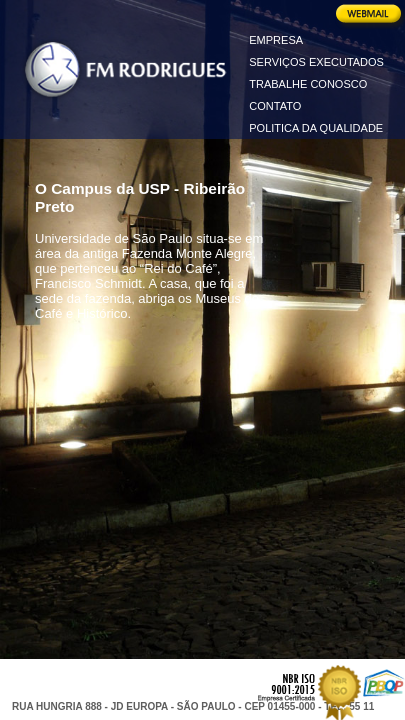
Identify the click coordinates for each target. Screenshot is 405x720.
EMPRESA (276, 40)
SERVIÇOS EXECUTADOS (316, 62)
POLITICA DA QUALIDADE (316, 128)
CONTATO (275, 106)
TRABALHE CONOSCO (308, 84)
